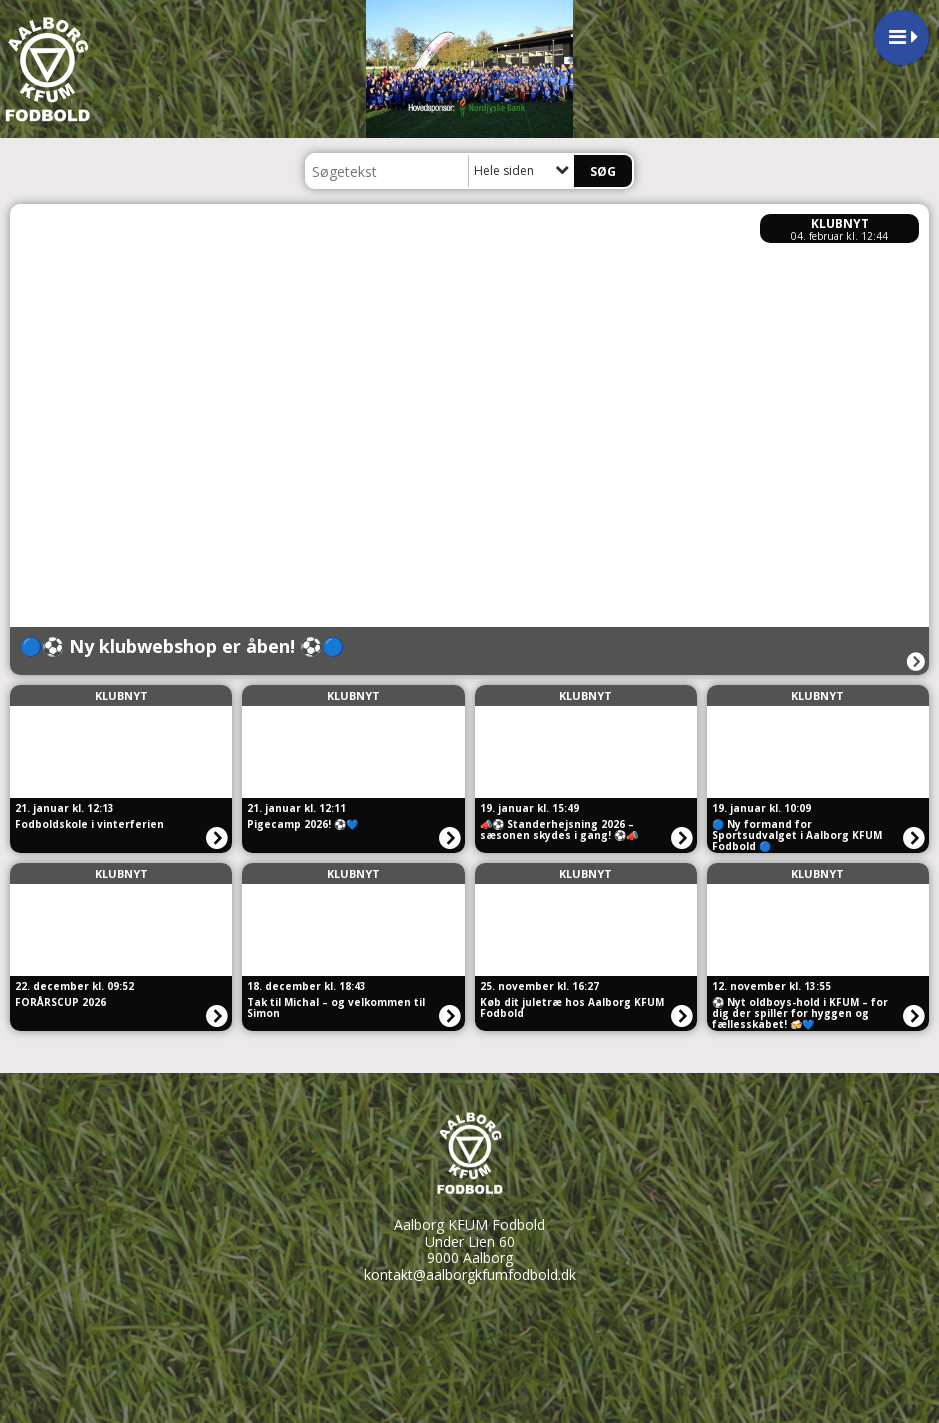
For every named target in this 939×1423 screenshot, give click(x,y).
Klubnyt (840, 223)
